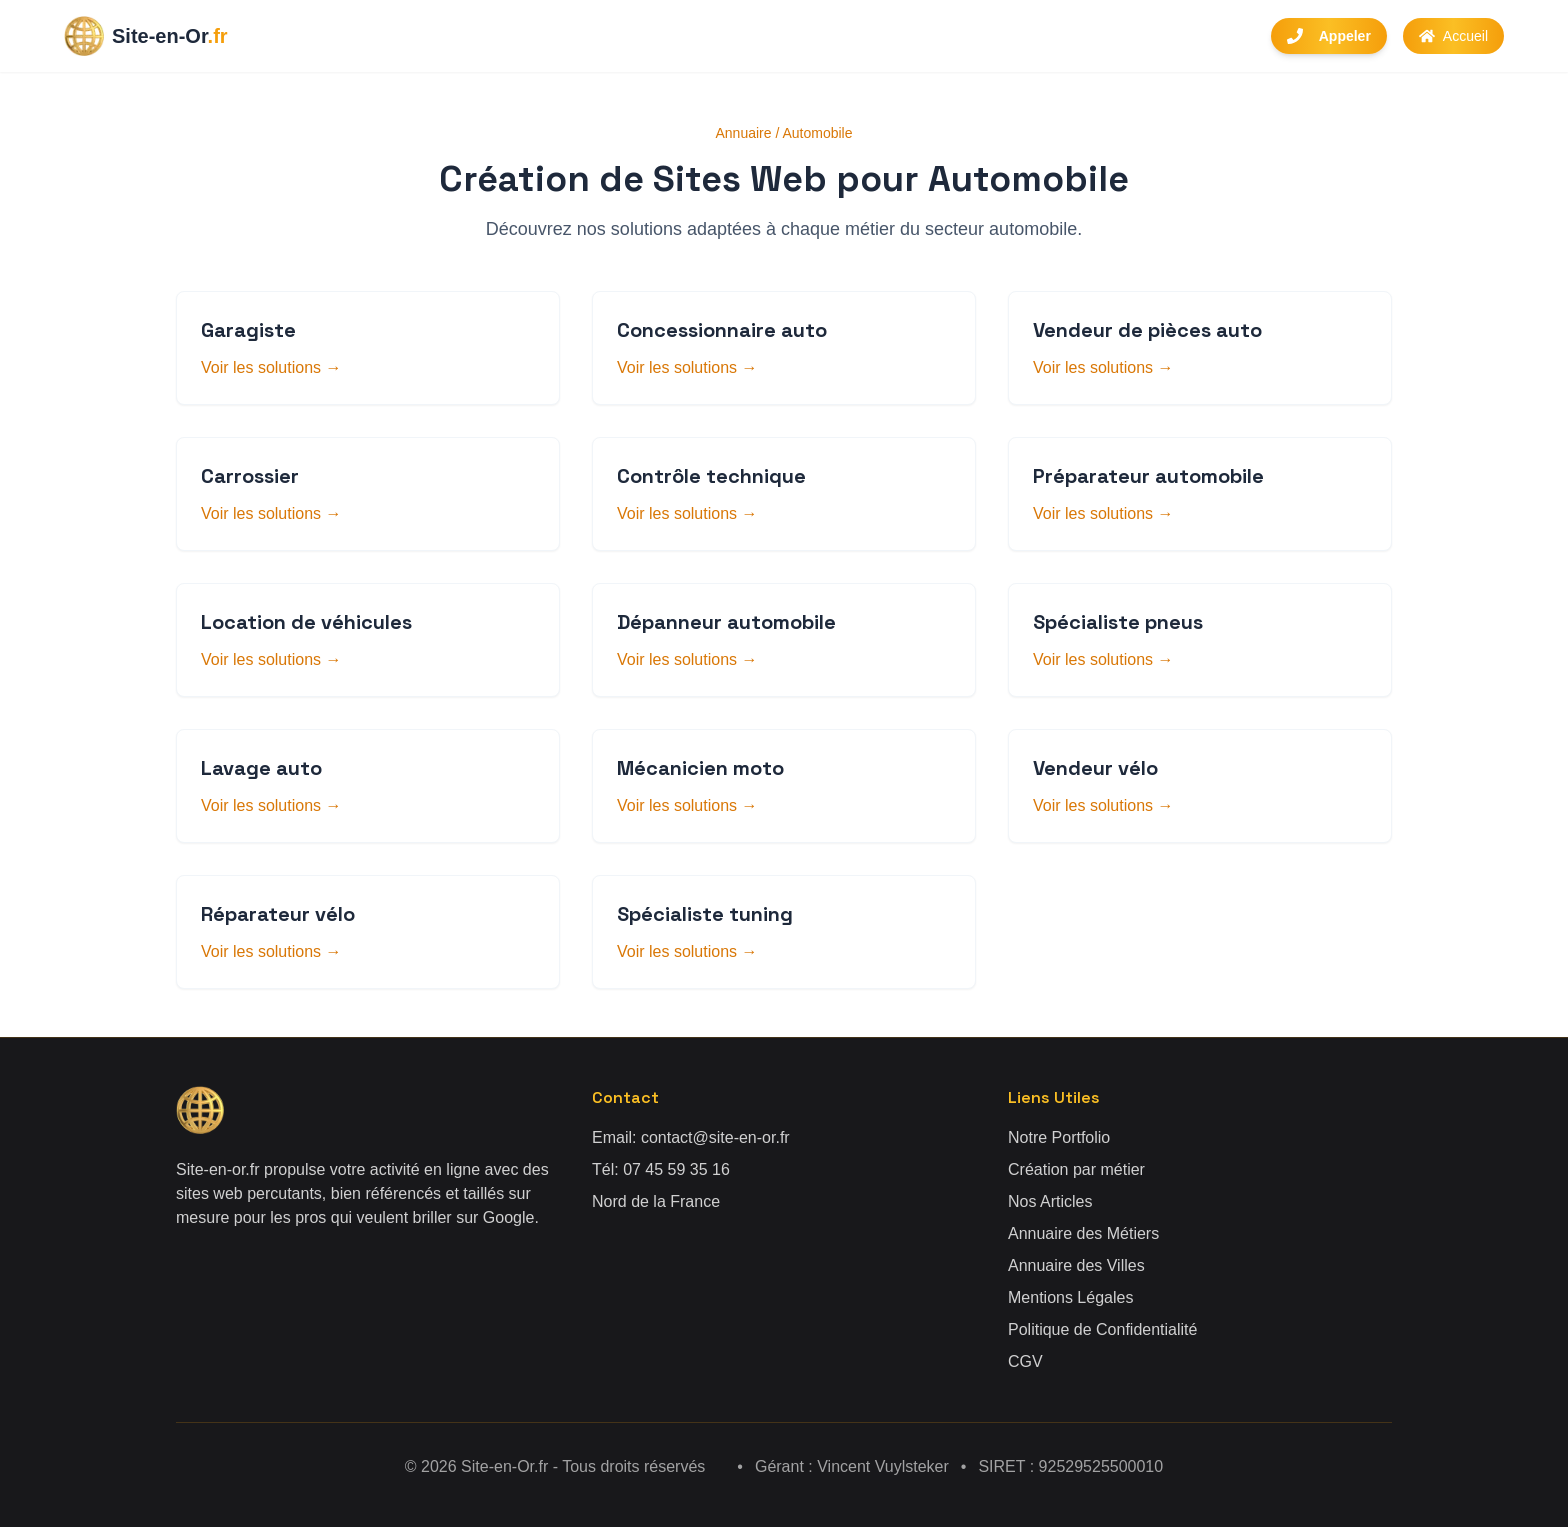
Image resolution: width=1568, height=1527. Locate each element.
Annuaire (744, 133)
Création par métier (1076, 1169)
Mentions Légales (1070, 1297)
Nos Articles (1050, 1201)
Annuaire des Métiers (1083, 1233)
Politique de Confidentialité (1102, 1329)
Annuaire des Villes (1076, 1265)
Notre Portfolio (1059, 1137)
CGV (1025, 1361)
